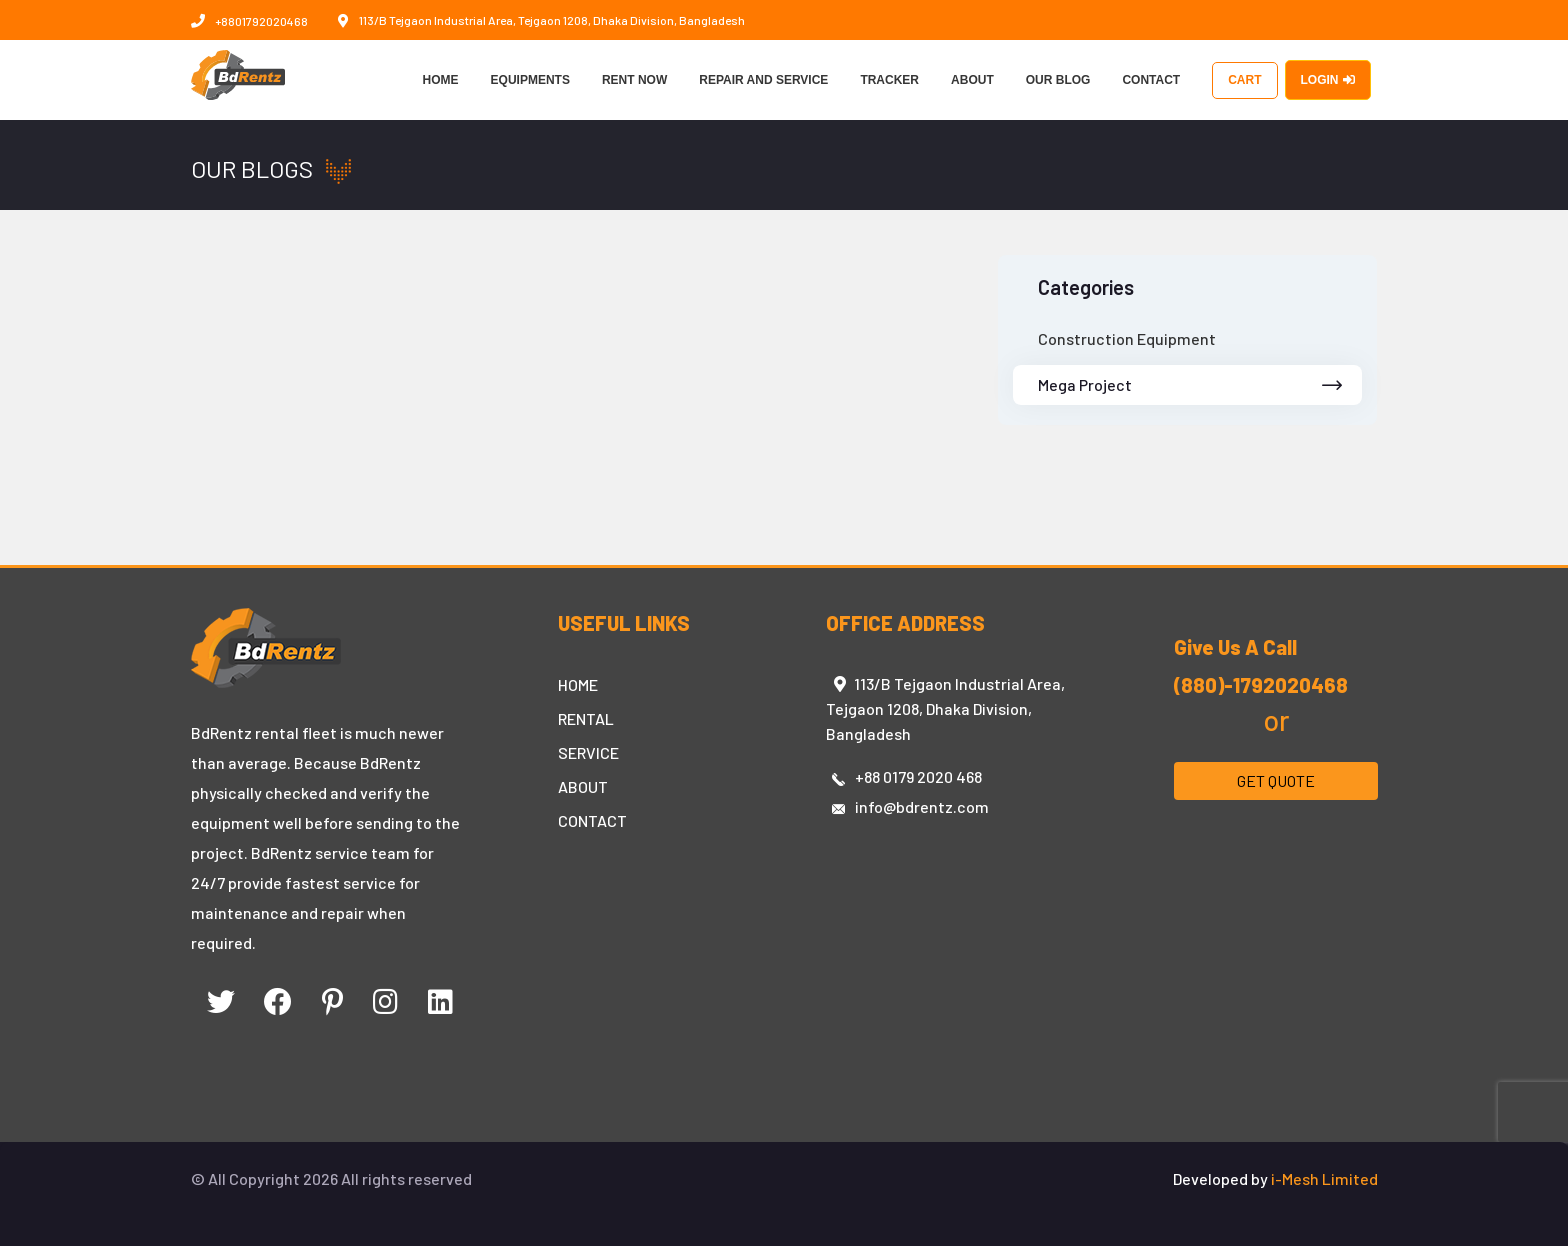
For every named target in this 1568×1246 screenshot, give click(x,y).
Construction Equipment (1127, 338)
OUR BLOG (1058, 80)
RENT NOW (634, 80)
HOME (441, 80)
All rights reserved (406, 1178)
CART (1244, 80)
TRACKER (889, 80)
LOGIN (1328, 80)
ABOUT (972, 80)
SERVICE (588, 752)
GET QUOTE (1276, 780)
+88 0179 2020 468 (918, 776)
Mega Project (1190, 385)
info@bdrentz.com (922, 806)
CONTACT (1151, 80)
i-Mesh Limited (1324, 1178)
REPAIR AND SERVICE (763, 80)
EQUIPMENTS (530, 80)
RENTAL (586, 718)
